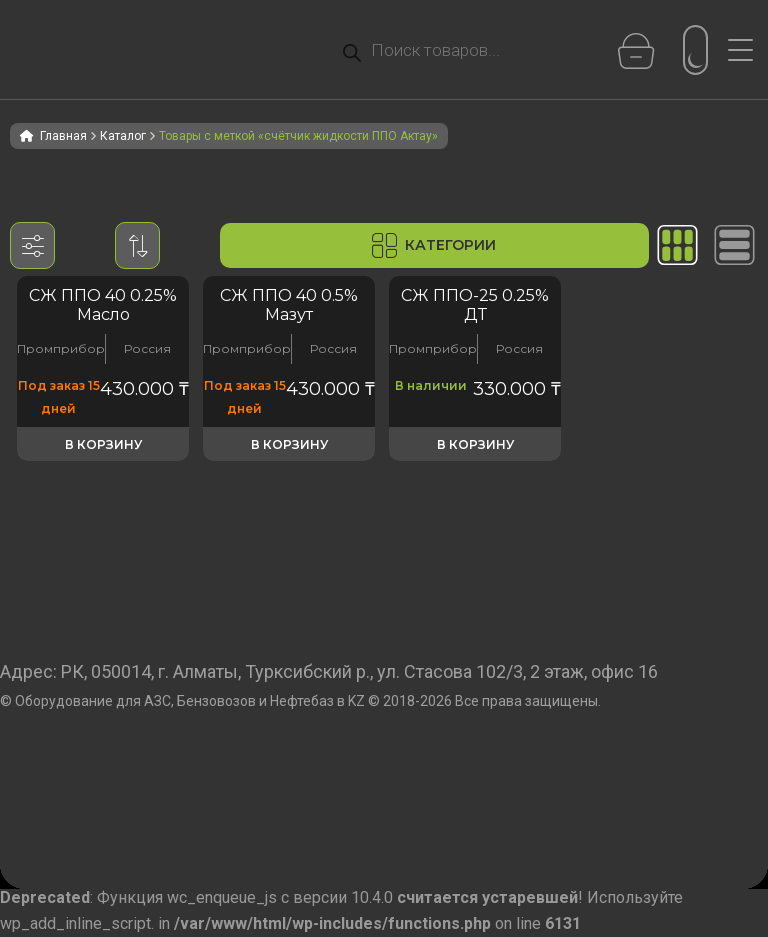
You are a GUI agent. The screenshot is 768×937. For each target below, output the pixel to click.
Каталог (123, 136)
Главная (63, 136)
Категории (434, 245)
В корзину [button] (103, 444)
